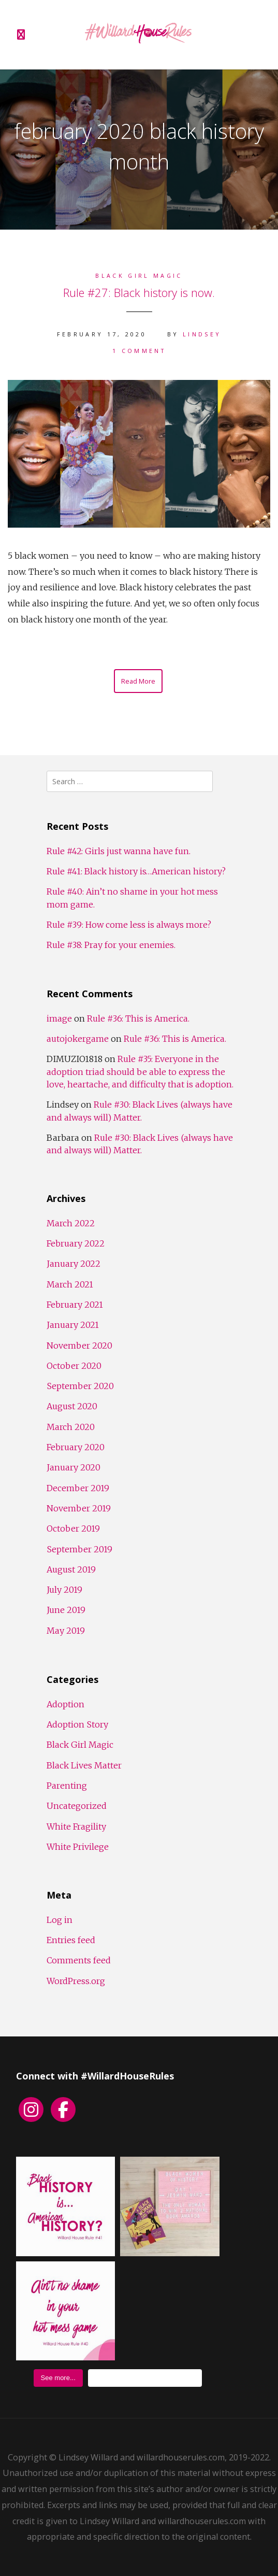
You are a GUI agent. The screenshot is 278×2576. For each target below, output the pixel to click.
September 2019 (79, 1549)
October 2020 (74, 1366)
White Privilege (78, 1847)
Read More (138, 681)
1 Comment (139, 351)
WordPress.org (76, 1981)
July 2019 (64, 1589)
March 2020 (71, 1427)
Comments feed (79, 1960)
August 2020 (72, 1406)
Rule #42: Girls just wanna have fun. (119, 851)
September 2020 (80, 1386)
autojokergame (78, 1039)
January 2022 (73, 1263)
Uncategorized (77, 1806)
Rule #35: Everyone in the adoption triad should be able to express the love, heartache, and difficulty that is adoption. (140, 1071)
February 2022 (76, 1243)
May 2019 (66, 1630)
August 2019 (71, 1569)
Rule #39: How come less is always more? (129, 924)
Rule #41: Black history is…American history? (136, 871)
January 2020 (73, 1467)
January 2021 (73, 1325)
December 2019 (78, 1488)
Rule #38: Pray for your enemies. (111, 945)
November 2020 (79, 1345)
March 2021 (70, 1284)
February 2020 (76, 1447)
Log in (59, 1920)
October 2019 (73, 1528)
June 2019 (66, 1610)
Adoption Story (77, 1724)
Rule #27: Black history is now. (139, 292)
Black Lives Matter (84, 1765)
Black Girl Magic (138, 275)
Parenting (67, 1785)
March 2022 (71, 1223)
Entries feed (71, 1940)
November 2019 (79, 1508)
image (59, 1018)
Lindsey (202, 334)
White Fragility (76, 1826)
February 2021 (75, 1304)
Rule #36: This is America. (138, 1018)
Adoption (65, 1704)
